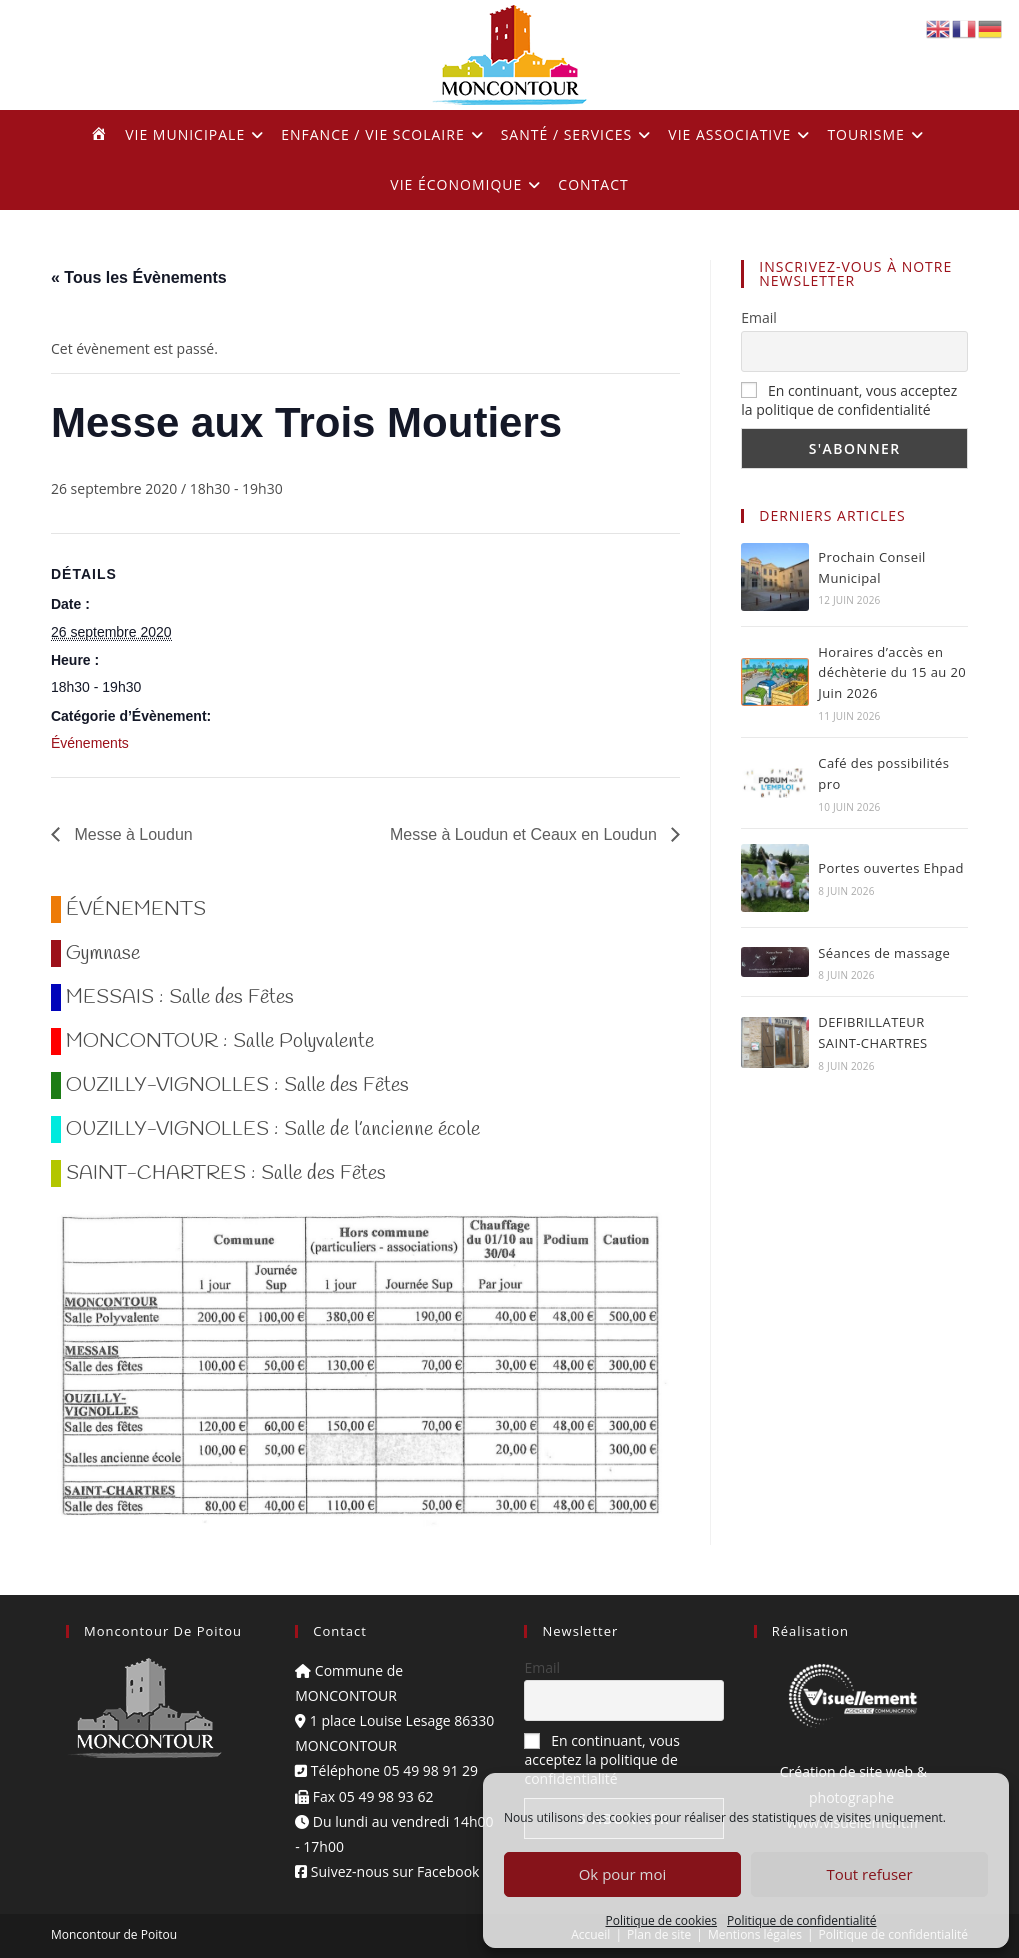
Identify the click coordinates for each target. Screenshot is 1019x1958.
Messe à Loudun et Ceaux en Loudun (525, 834)
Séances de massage (884, 953)
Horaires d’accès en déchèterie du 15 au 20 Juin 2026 (892, 673)
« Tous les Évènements (139, 277)
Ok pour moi (623, 1874)
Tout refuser (869, 1874)
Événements (90, 743)
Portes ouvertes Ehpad (891, 868)
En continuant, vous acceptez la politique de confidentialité (849, 400)
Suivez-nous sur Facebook (387, 1871)
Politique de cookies (662, 1920)
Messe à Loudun (131, 834)
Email (759, 317)
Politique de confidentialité (801, 1920)
